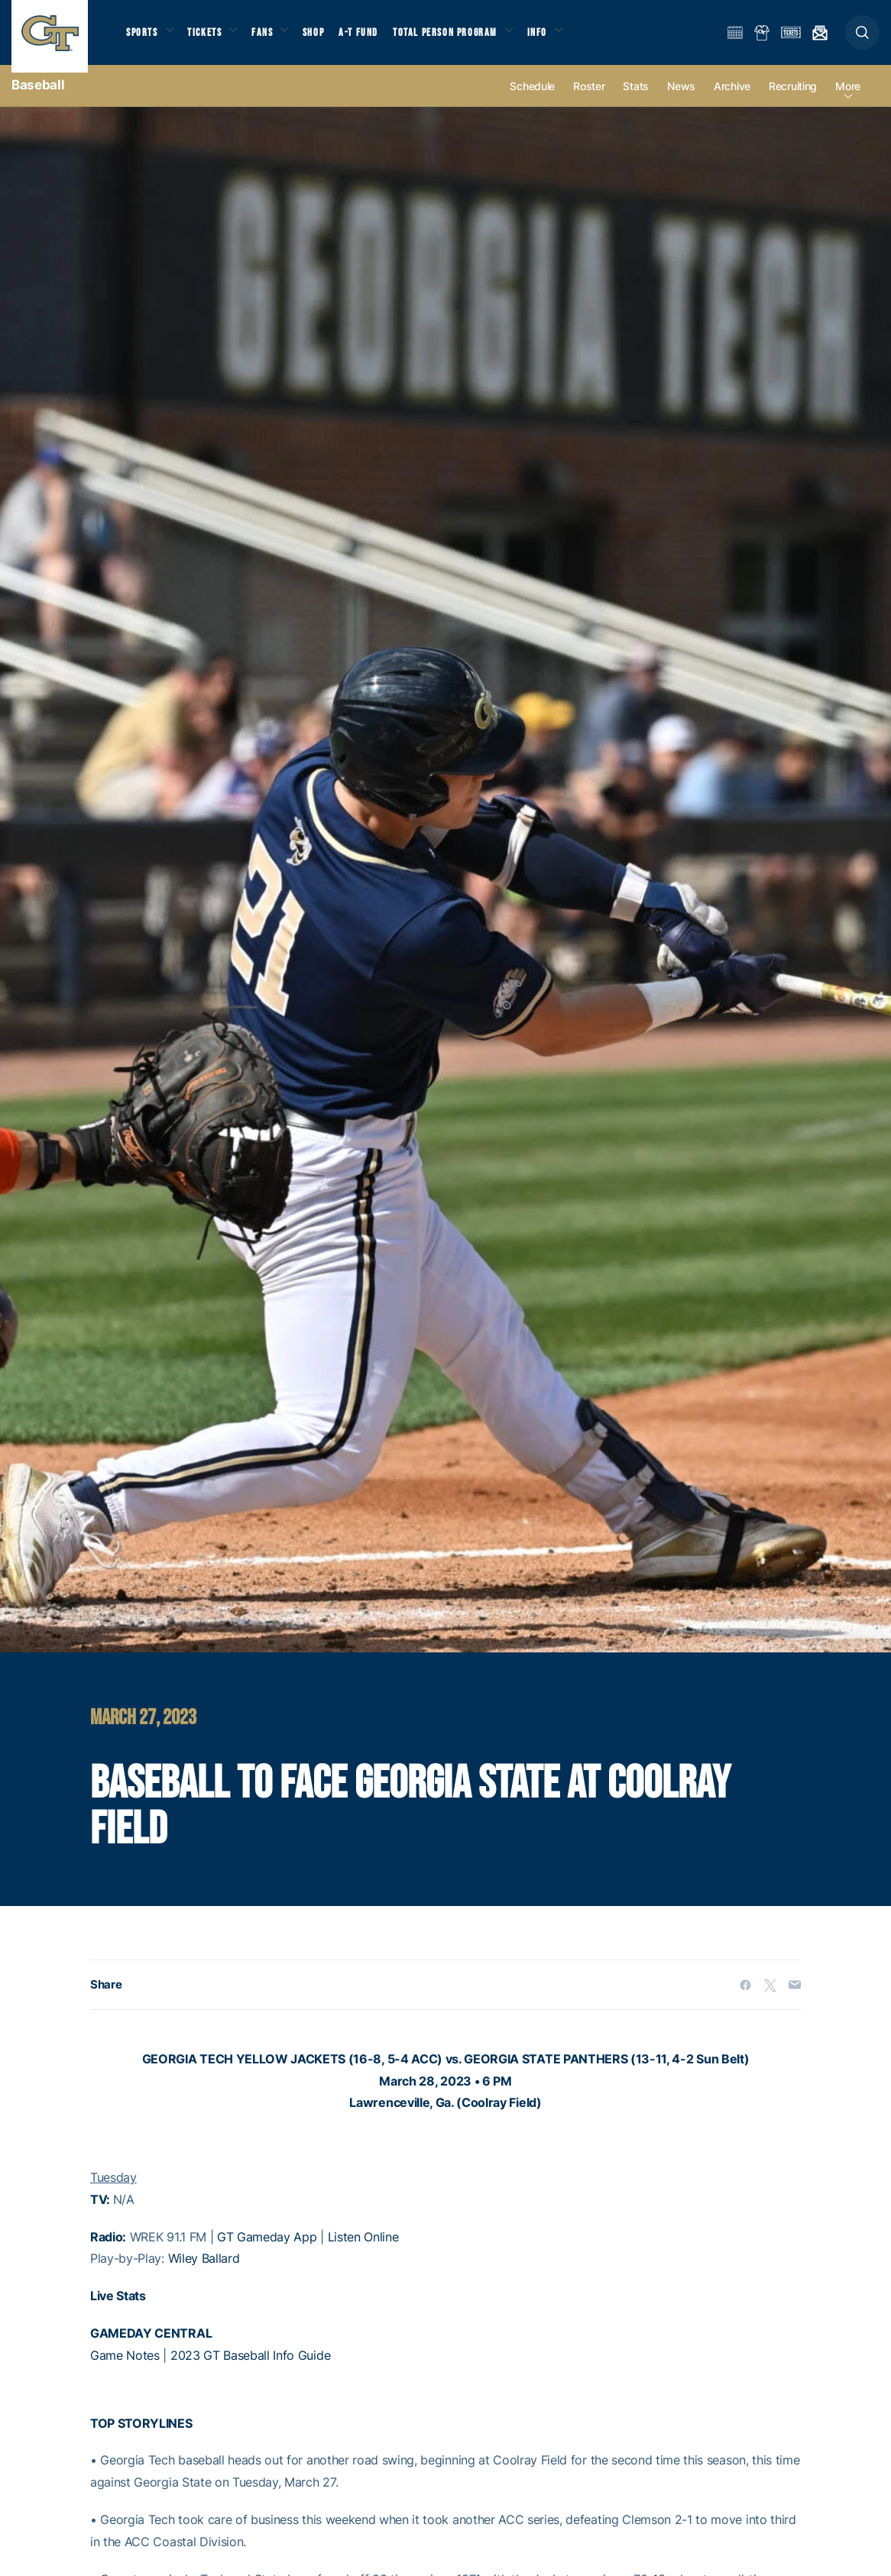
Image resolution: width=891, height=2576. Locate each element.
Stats (636, 100)
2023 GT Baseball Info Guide (250, 2369)
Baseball (37, 99)
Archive (732, 100)
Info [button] (559, 38)
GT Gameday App (267, 2250)
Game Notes (125, 2369)
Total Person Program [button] (463, 38)
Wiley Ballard (204, 2272)
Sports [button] (143, 38)
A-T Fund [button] (375, 38)
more (847, 100)
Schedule (532, 100)
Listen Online (363, 2250)
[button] (862, 39)
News (681, 100)
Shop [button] (328, 38)
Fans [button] (273, 38)
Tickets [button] (211, 38)
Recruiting (793, 100)
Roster (588, 100)
